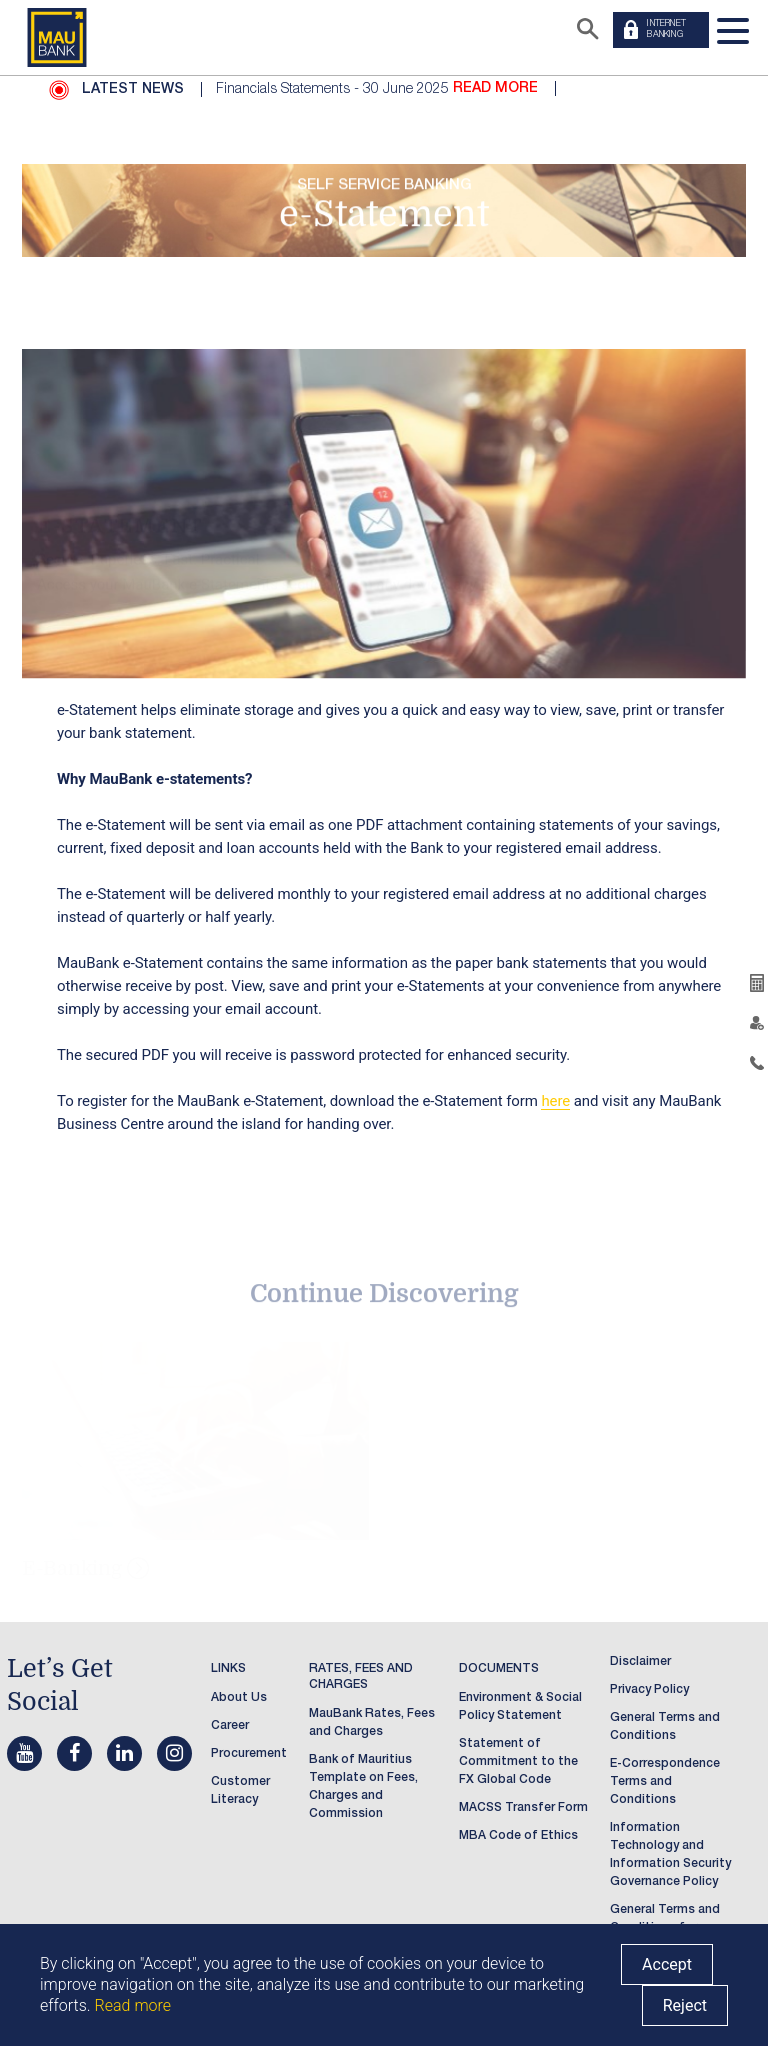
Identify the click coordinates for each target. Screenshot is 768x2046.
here (555, 1101)
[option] (469, 89)
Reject (685, 2005)
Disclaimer (640, 1662)
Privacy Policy (649, 1690)
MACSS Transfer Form (523, 1808)
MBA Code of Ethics (518, 1836)
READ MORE (495, 89)
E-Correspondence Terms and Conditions (665, 1782)
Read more (133, 2005)
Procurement (249, 1754)
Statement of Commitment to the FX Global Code (518, 1762)
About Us (239, 1698)
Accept (667, 1964)
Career (230, 1726)
